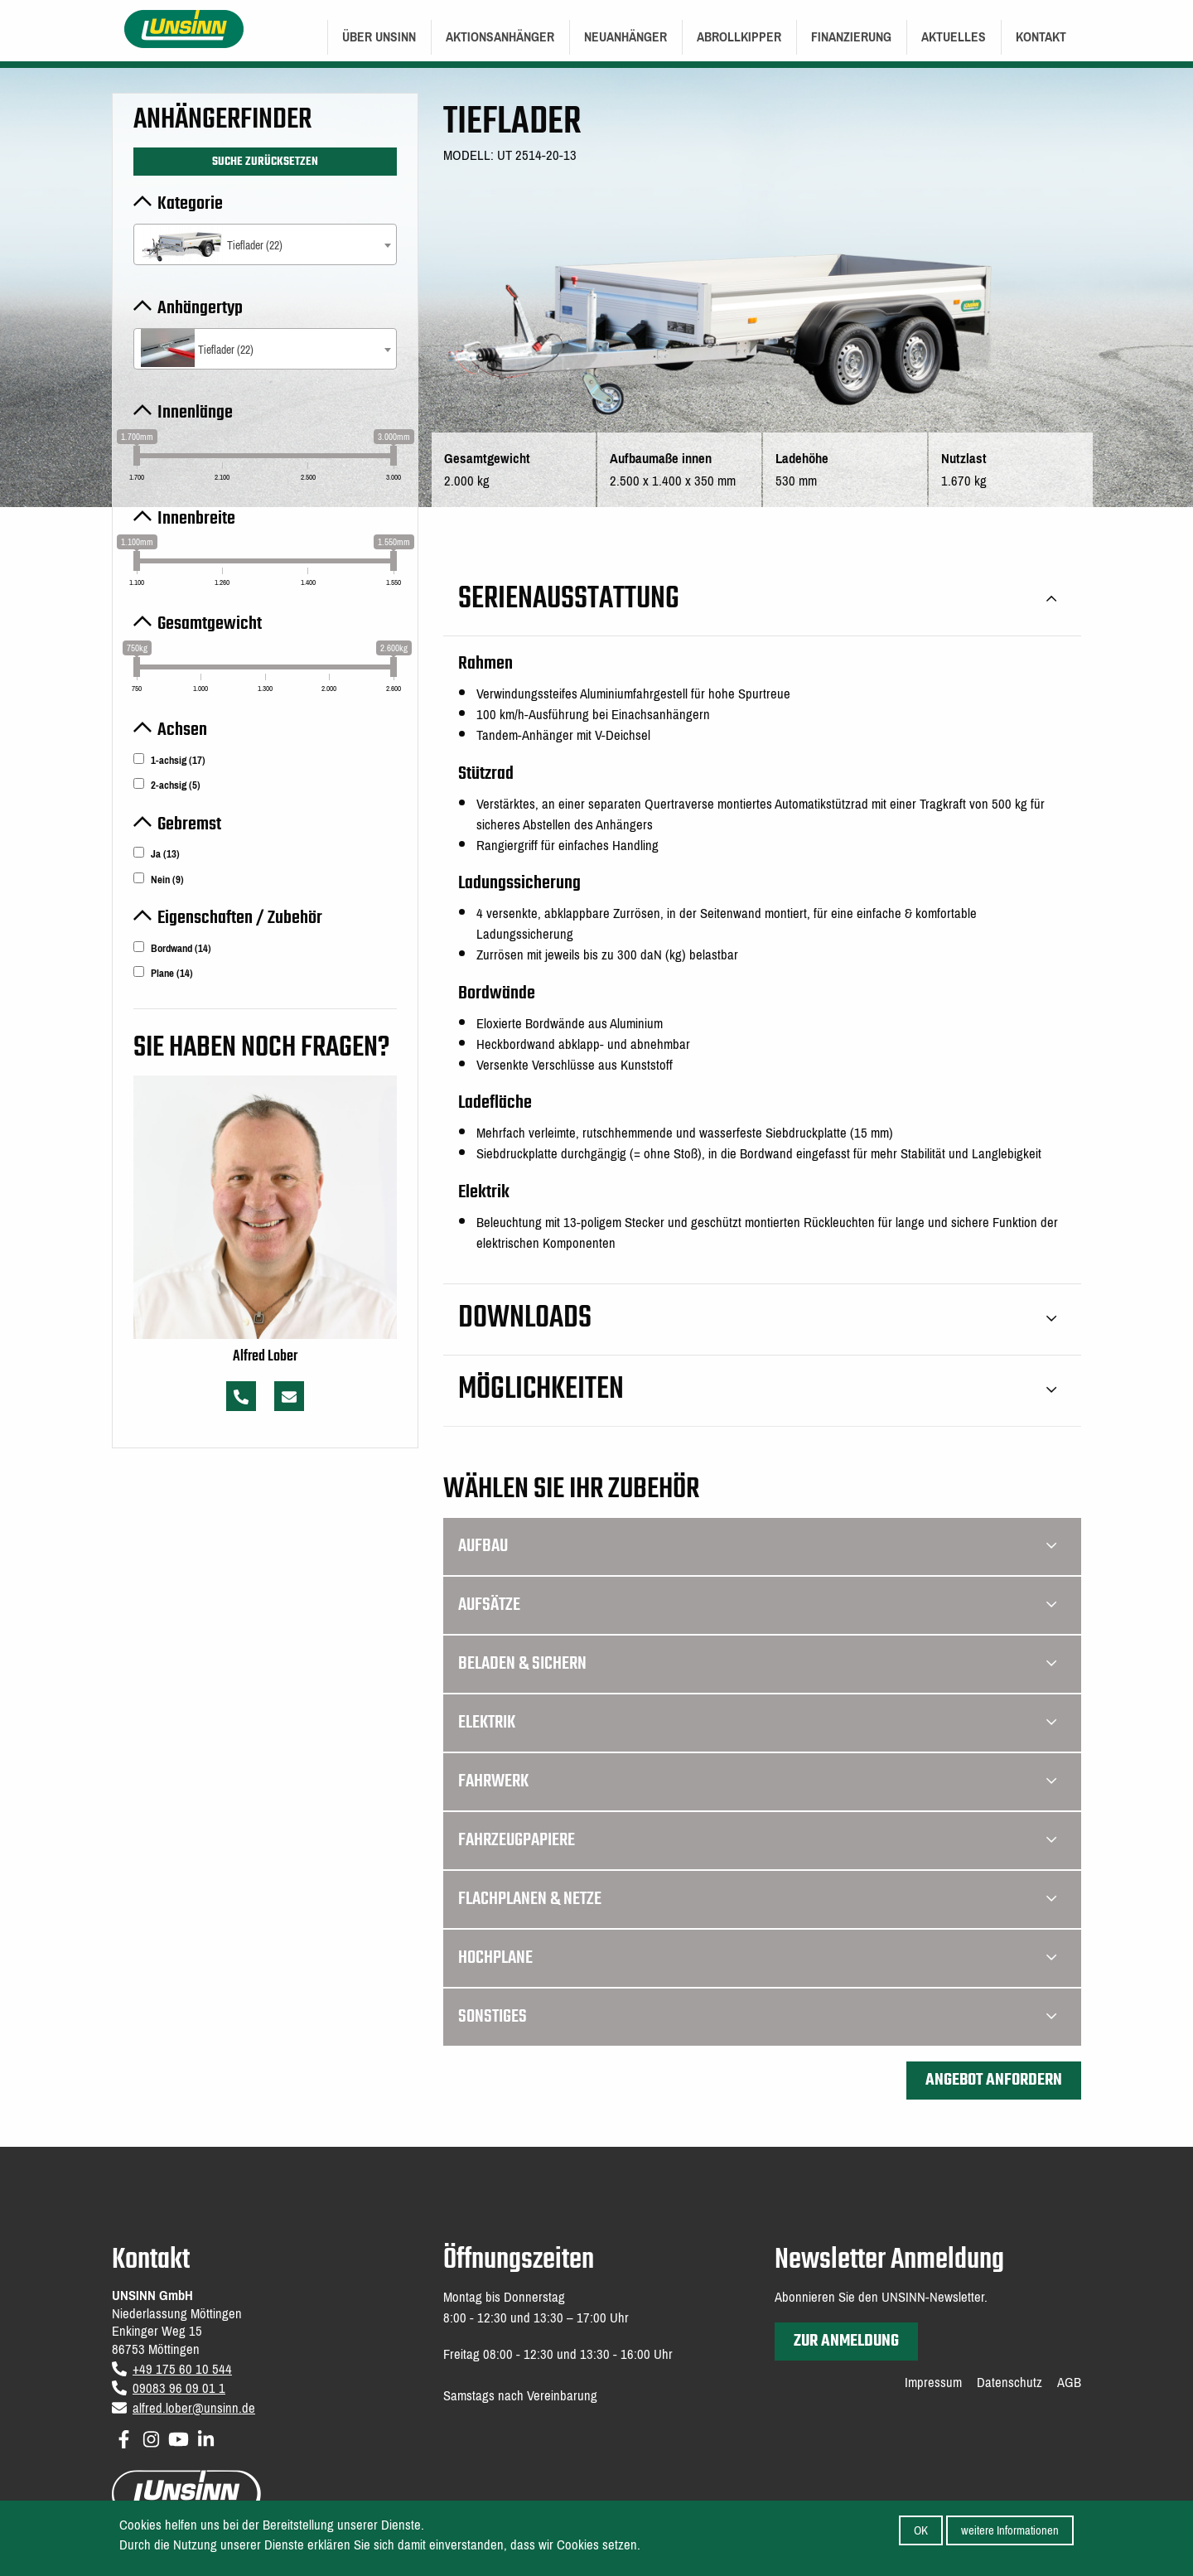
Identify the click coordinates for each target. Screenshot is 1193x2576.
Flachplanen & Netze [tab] (757, 1899)
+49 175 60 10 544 (182, 2369)
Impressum (933, 2382)
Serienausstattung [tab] (757, 599)
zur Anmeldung (846, 2341)
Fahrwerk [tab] (757, 1781)
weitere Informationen (1010, 2530)
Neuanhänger (625, 37)
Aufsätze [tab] (757, 1605)
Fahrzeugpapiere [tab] (757, 1840)
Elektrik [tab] (757, 1722)
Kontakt (1041, 37)
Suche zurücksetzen (265, 162)
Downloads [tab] (757, 1318)
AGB (1069, 2382)
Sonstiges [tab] (757, 2017)
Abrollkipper (739, 37)
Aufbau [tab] (757, 1546)
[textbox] (265, 246)
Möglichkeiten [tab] (757, 1390)
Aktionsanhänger (500, 37)
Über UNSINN (379, 37)
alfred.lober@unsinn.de (194, 2408)
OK (921, 2530)
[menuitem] (379, 37)
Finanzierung (851, 37)
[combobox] (265, 244)
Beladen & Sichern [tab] (757, 1664)
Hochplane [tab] (757, 1958)
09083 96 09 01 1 (179, 2388)
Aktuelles (953, 37)
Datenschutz (1009, 2382)
